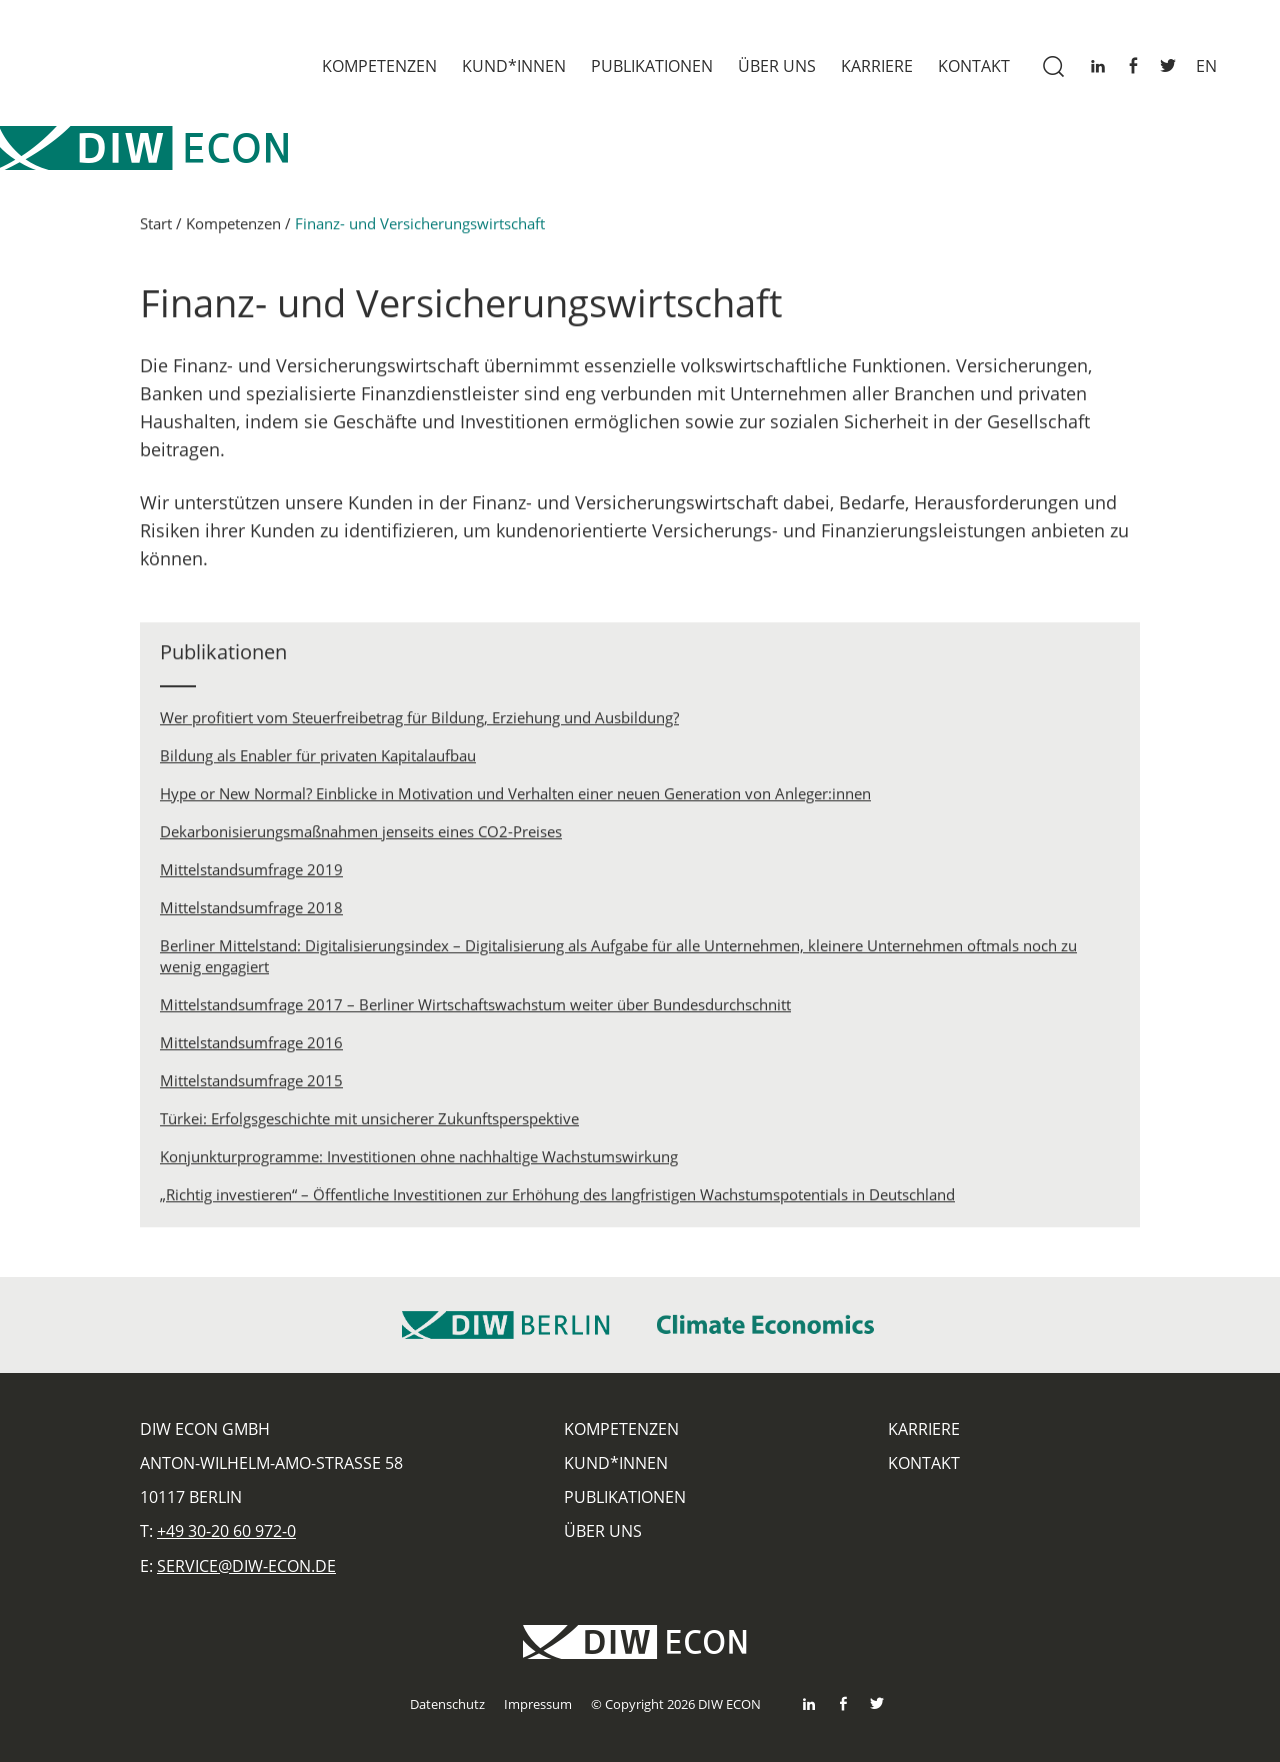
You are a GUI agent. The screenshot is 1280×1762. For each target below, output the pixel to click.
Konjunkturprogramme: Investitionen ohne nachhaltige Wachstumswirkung (419, 1162)
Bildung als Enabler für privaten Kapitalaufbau (318, 761)
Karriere (877, 66)
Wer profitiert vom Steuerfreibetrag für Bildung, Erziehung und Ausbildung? (419, 723)
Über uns (777, 66)
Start (156, 229)
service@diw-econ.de (246, 1566)
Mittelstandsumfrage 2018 (251, 913)
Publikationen (652, 66)
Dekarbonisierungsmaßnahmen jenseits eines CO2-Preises (361, 837)
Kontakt (974, 66)
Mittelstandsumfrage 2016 (251, 1048)
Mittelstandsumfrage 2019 (251, 875)
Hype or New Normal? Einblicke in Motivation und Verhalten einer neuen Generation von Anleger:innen (515, 799)
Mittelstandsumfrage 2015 (251, 1086)
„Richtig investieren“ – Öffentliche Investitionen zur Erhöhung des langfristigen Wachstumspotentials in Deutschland (557, 1200)
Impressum (538, 1704)
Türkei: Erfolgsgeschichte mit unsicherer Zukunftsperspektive (369, 1124)
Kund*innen (514, 66)
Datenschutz (447, 1704)
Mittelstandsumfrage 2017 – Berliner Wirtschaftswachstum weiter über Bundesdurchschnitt (475, 1010)
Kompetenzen (379, 66)
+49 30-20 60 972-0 (226, 1531)
